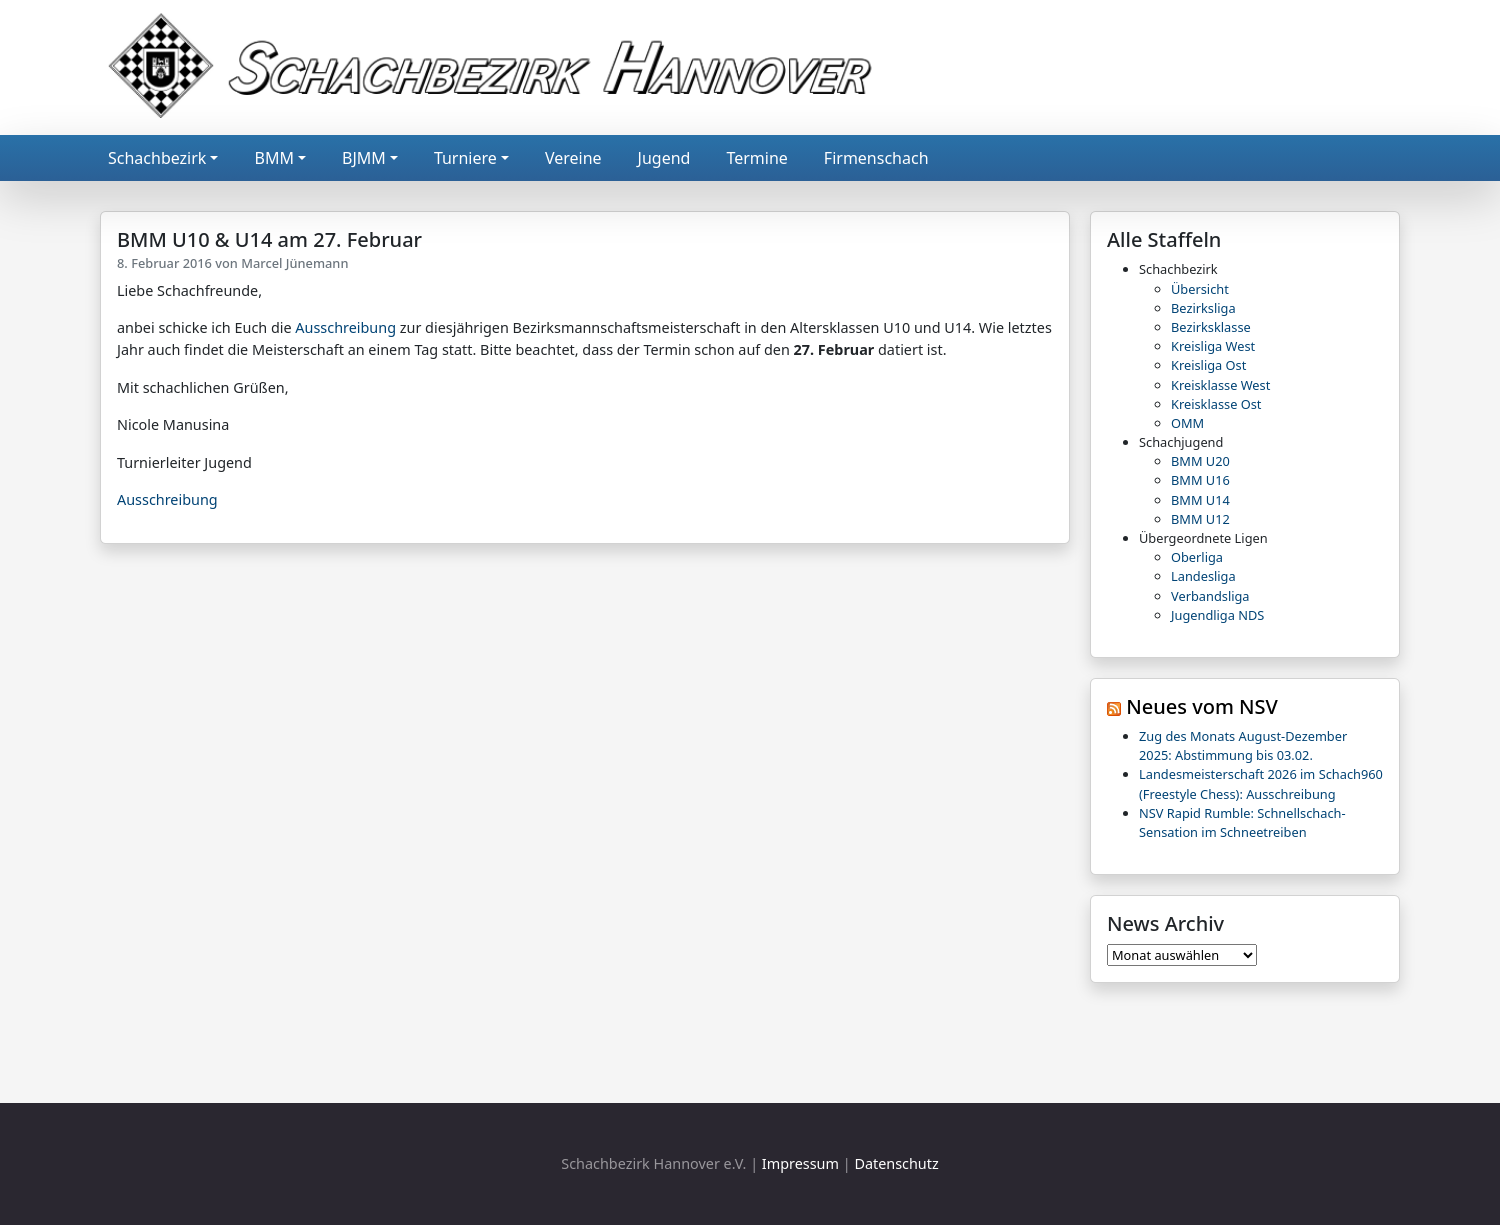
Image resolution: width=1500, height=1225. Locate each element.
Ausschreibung (345, 327)
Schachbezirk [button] (157, 158)
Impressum (800, 1163)
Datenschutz (896, 1163)
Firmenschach (876, 158)
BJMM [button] (364, 158)
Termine (756, 158)
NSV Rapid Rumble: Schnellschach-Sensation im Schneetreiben (1242, 822)
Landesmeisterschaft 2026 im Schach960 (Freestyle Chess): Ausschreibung (1261, 783)
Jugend (664, 158)
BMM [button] (273, 158)
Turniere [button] (465, 158)
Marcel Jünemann (294, 263)
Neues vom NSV (1202, 706)
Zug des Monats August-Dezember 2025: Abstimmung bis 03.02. (1243, 745)
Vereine (573, 158)
